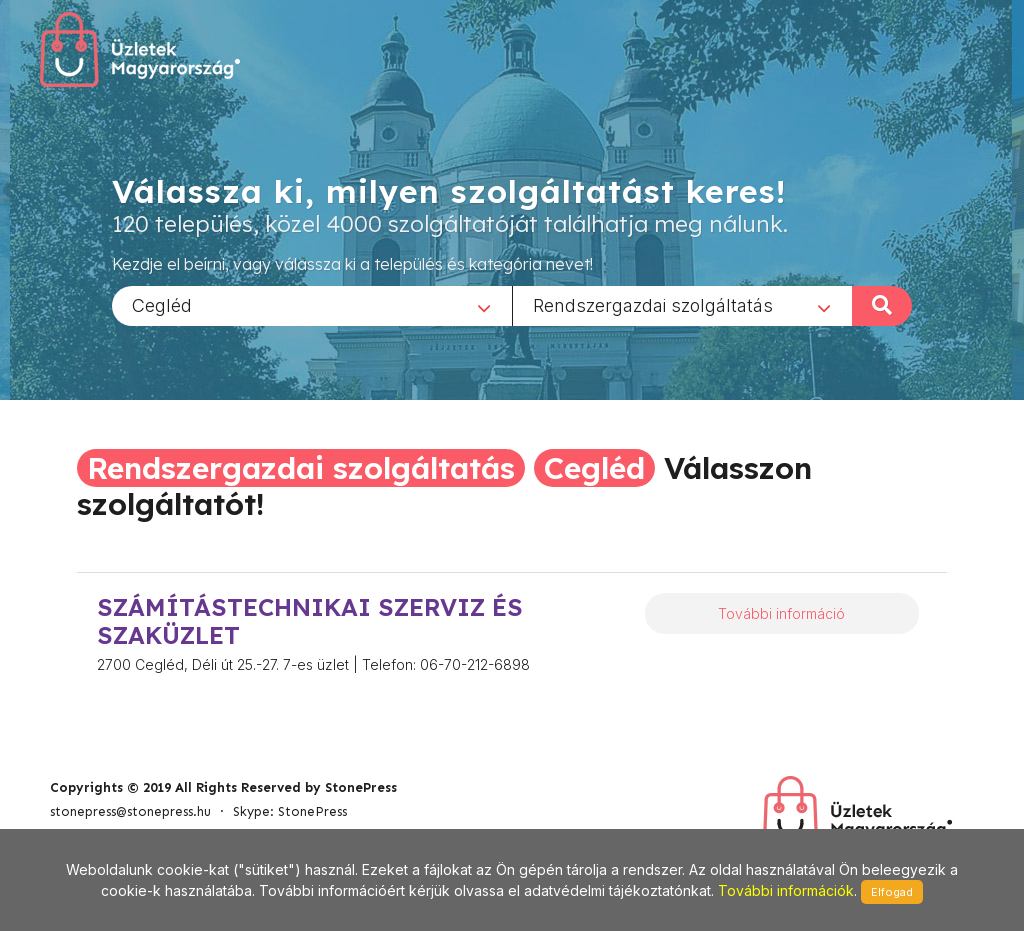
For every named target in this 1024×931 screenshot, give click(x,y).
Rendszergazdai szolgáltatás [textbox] (653, 304)
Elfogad (892, 892)
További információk (786, 890)
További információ (781, 613)
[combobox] (312, 305)
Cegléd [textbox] (162, 304)
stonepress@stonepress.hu (130, 811)
